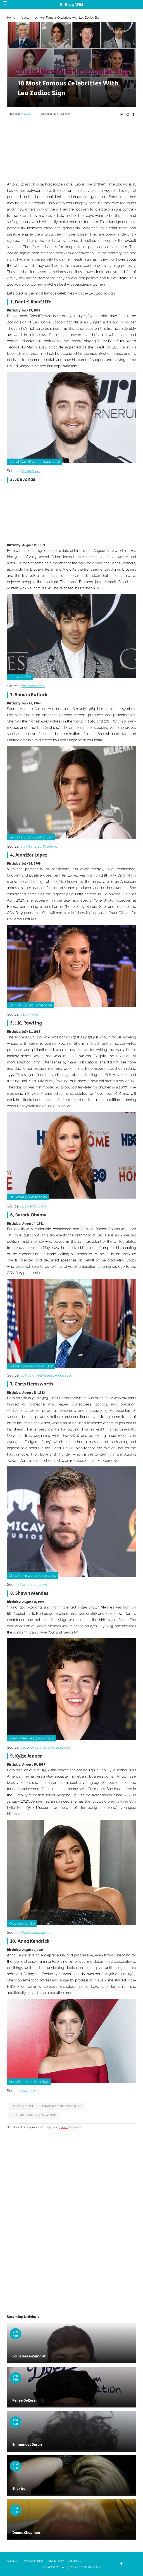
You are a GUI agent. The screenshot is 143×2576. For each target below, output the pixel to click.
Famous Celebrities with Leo (61, 2106)
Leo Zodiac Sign (22, 2106)
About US (12, 2560)
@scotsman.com (33, 1206)
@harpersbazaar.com (37, 1932)
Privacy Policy (56, 2560)
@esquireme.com (33, 1584)
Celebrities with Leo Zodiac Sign (34, 2115)
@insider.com (30, 471)
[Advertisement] (71, 151)
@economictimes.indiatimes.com (45, 1747)
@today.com (29, 1014)
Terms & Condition (33, 2560)
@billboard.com (32, 686)
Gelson (29, 114)
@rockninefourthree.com (39, 846)
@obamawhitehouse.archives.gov (46, 1375)
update (63, 2127)
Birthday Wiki (71, 5)
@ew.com (27, 2090)
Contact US (74, 2560)
